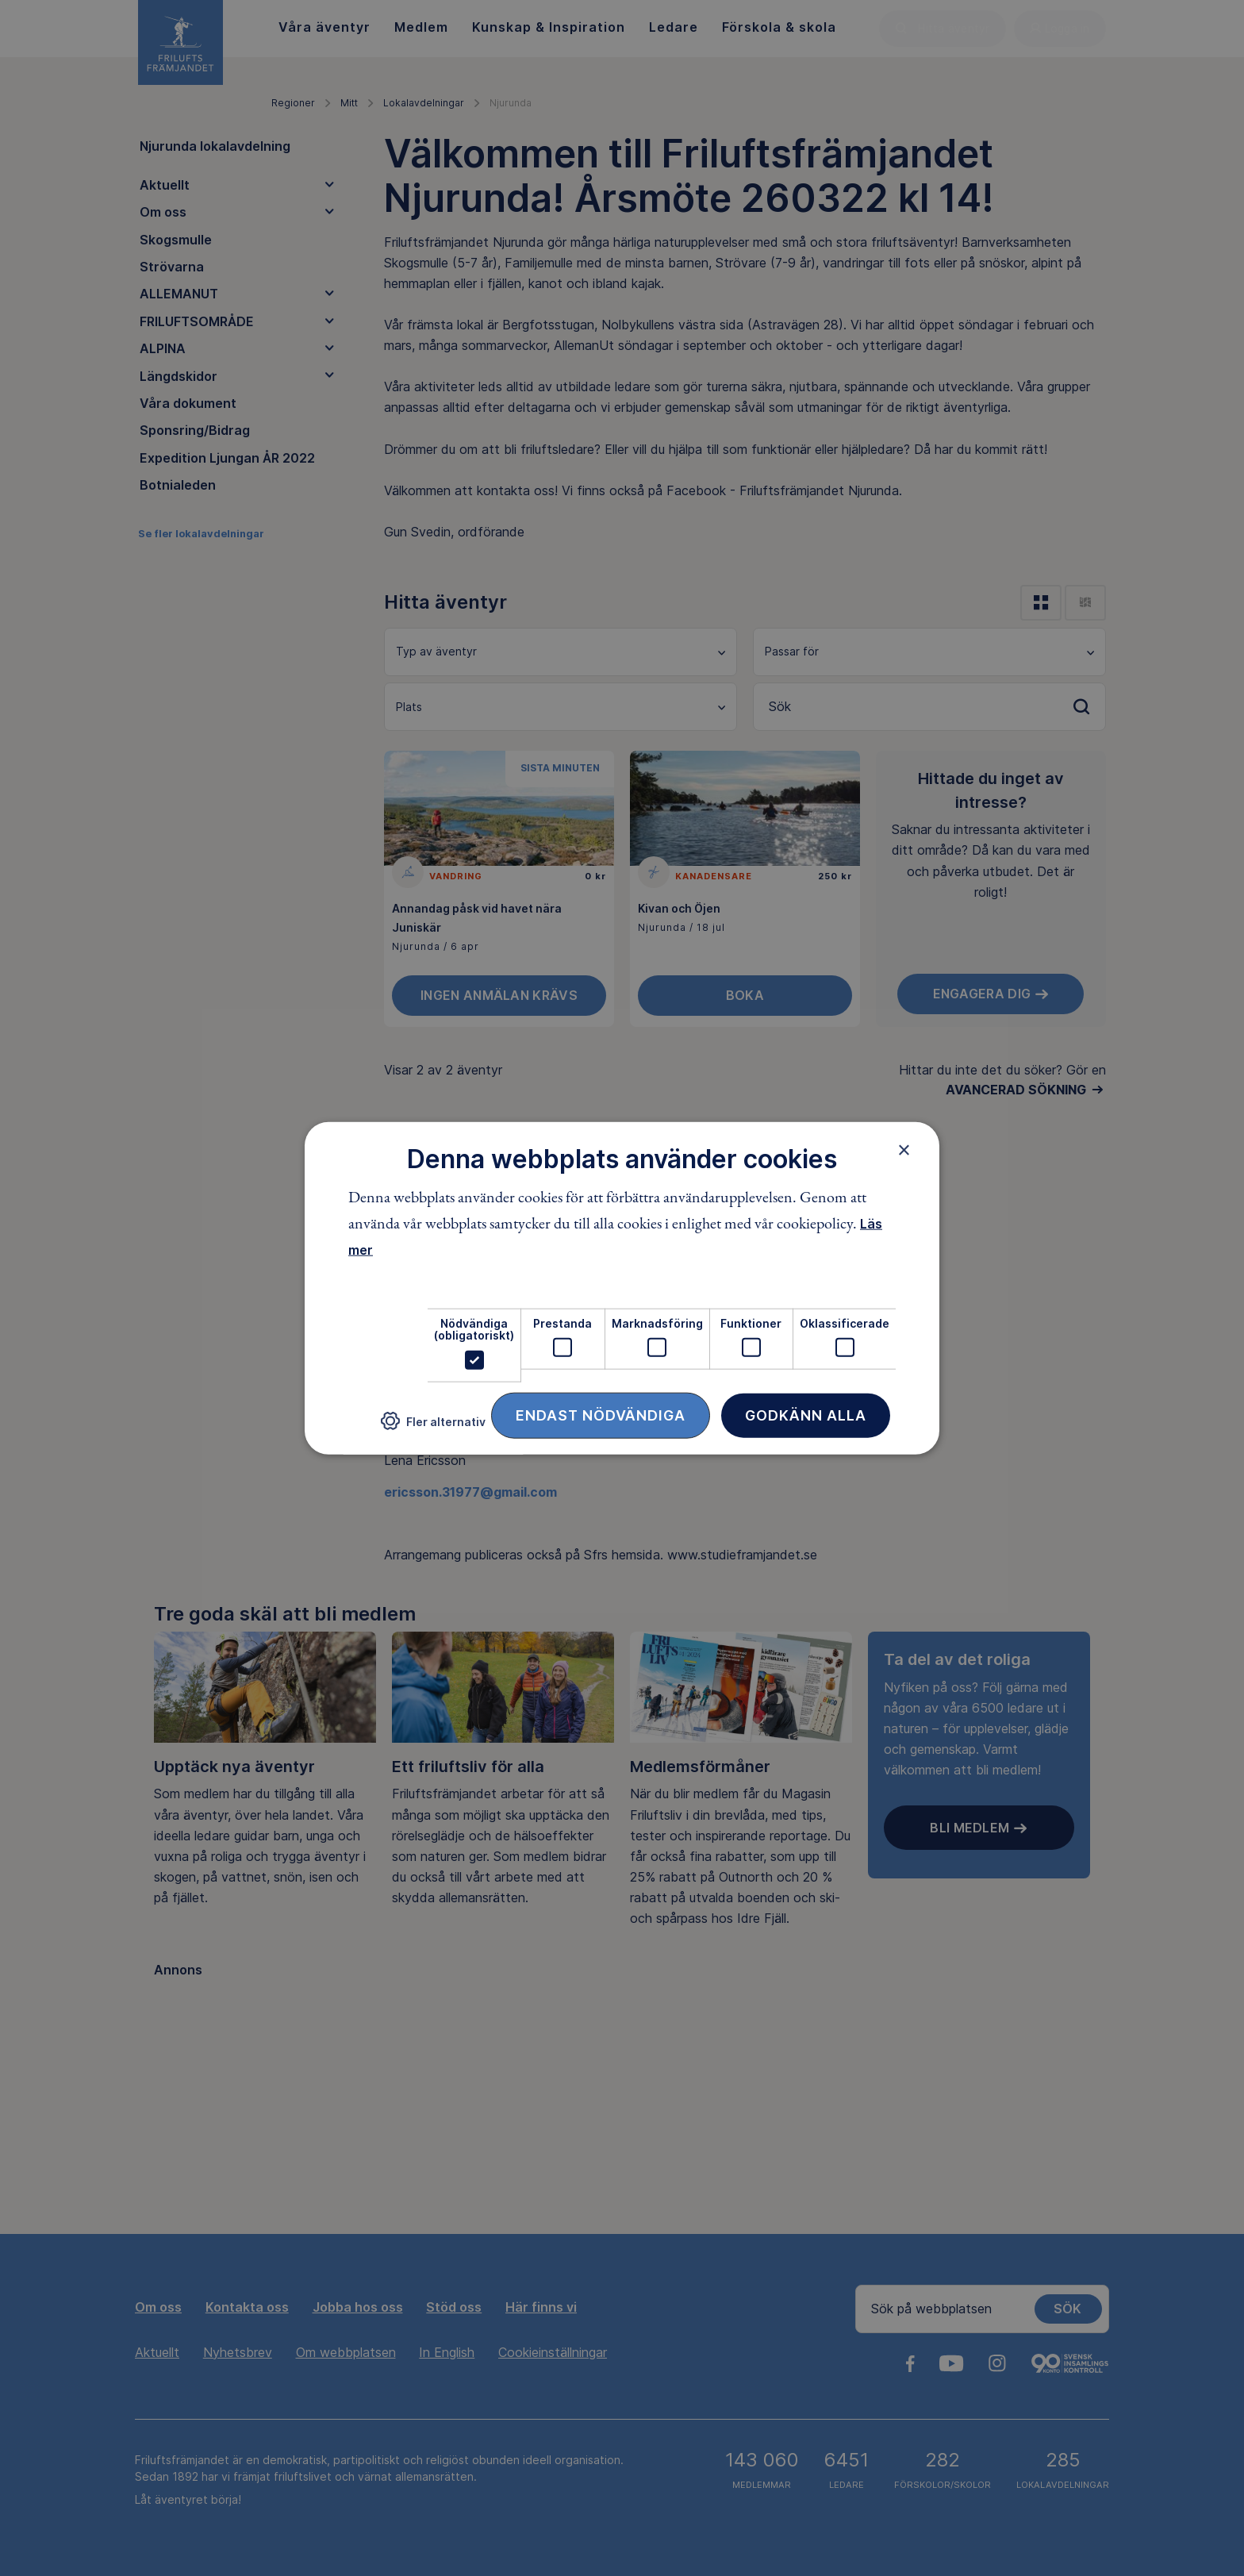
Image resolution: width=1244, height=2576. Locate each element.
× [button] (904, 1150)
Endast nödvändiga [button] (600, 1414)
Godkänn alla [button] (805, 1414)
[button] (433, 1427)
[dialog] (622, 1288)
